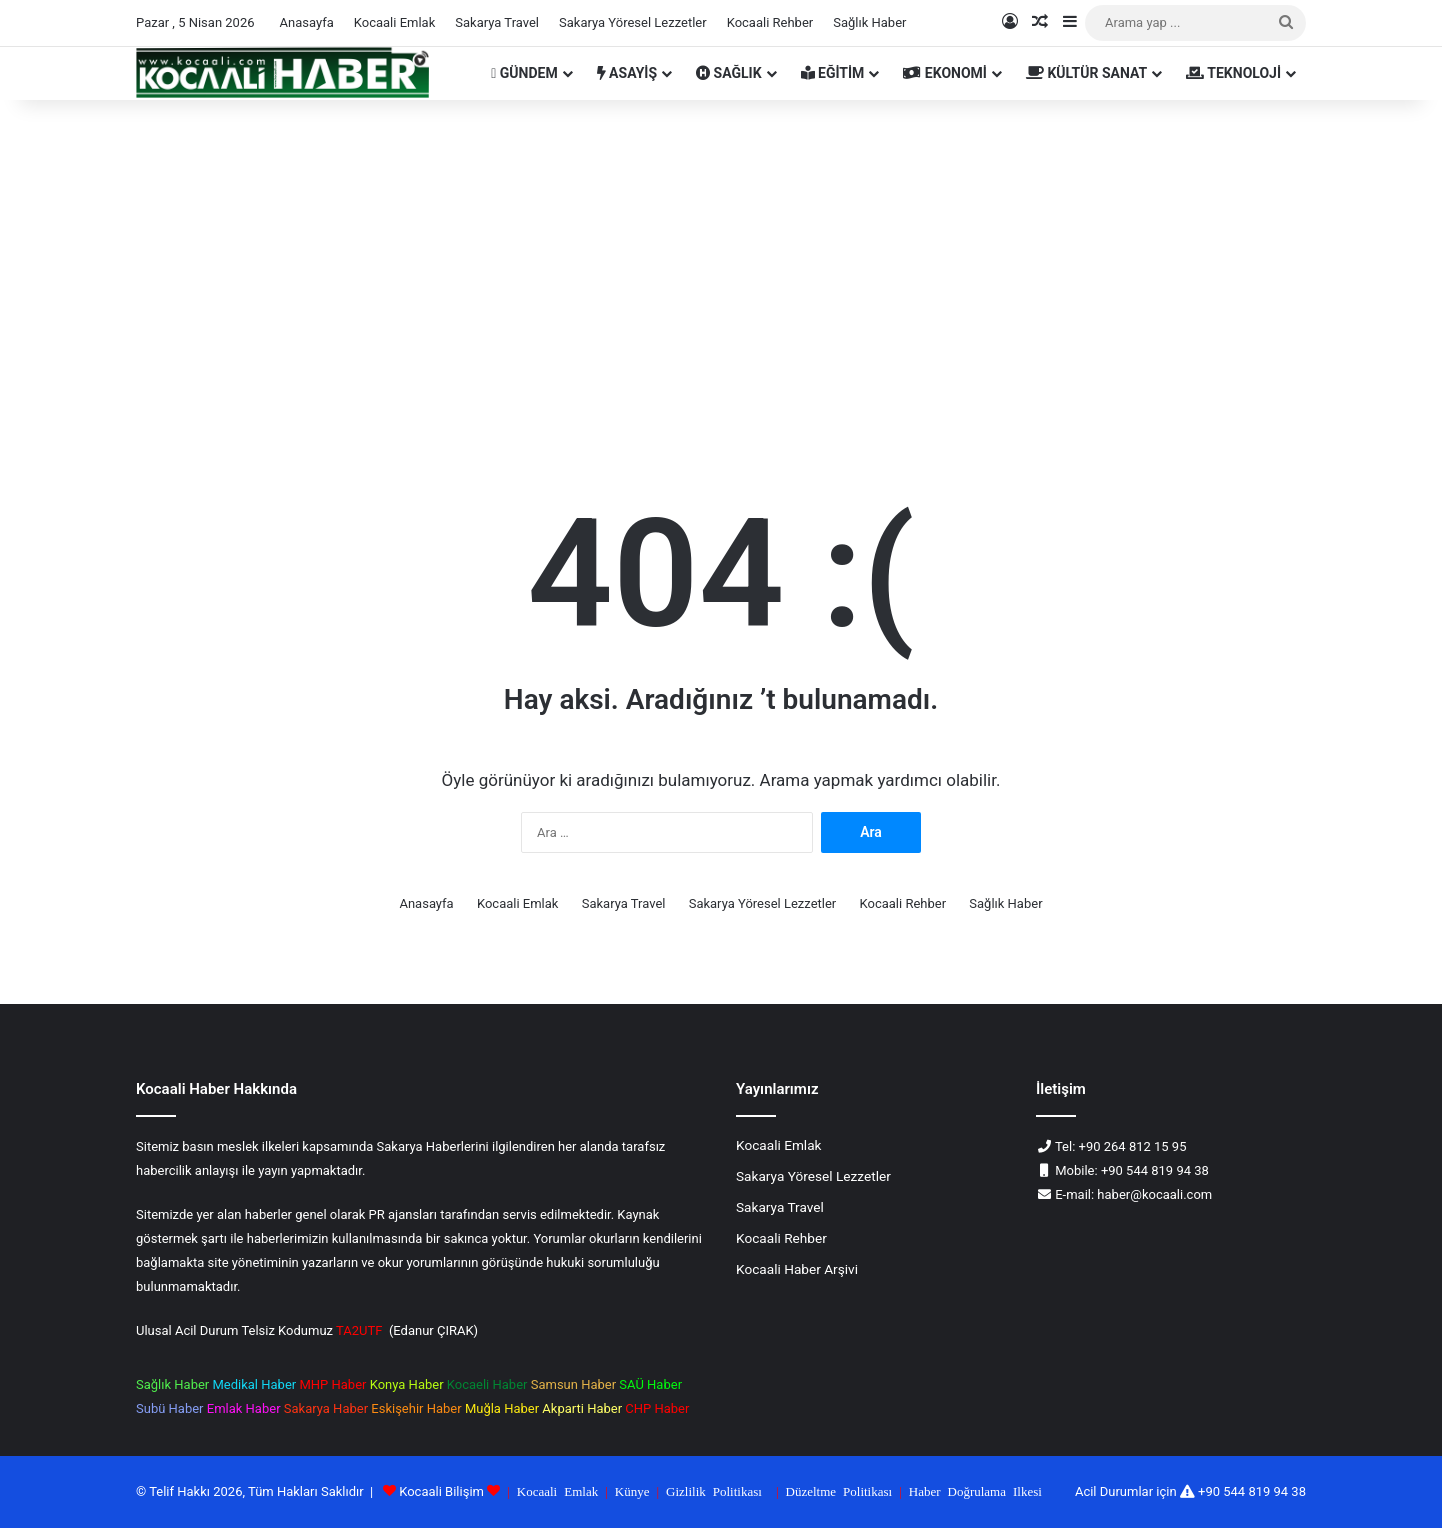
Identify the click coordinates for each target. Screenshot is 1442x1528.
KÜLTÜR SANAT (1086, 73)
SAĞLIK (729, 73)
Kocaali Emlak (395, 22)
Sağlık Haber (869, 22)
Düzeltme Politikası (839, 1490)
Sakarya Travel (497, 22)
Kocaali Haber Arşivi (797, 1269)
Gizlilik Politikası (714, 1490)
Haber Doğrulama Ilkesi (975, 1490)
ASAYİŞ (627, 73)
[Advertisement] (721, 270)
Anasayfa (307, 22)
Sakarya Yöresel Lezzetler (633, 22)
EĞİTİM (833, 73)
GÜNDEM (524, 73)
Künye (632, 1490)
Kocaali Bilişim (441, 1491)
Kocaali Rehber (770, 22)
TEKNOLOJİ (1233, 73)
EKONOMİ (945, 73)
